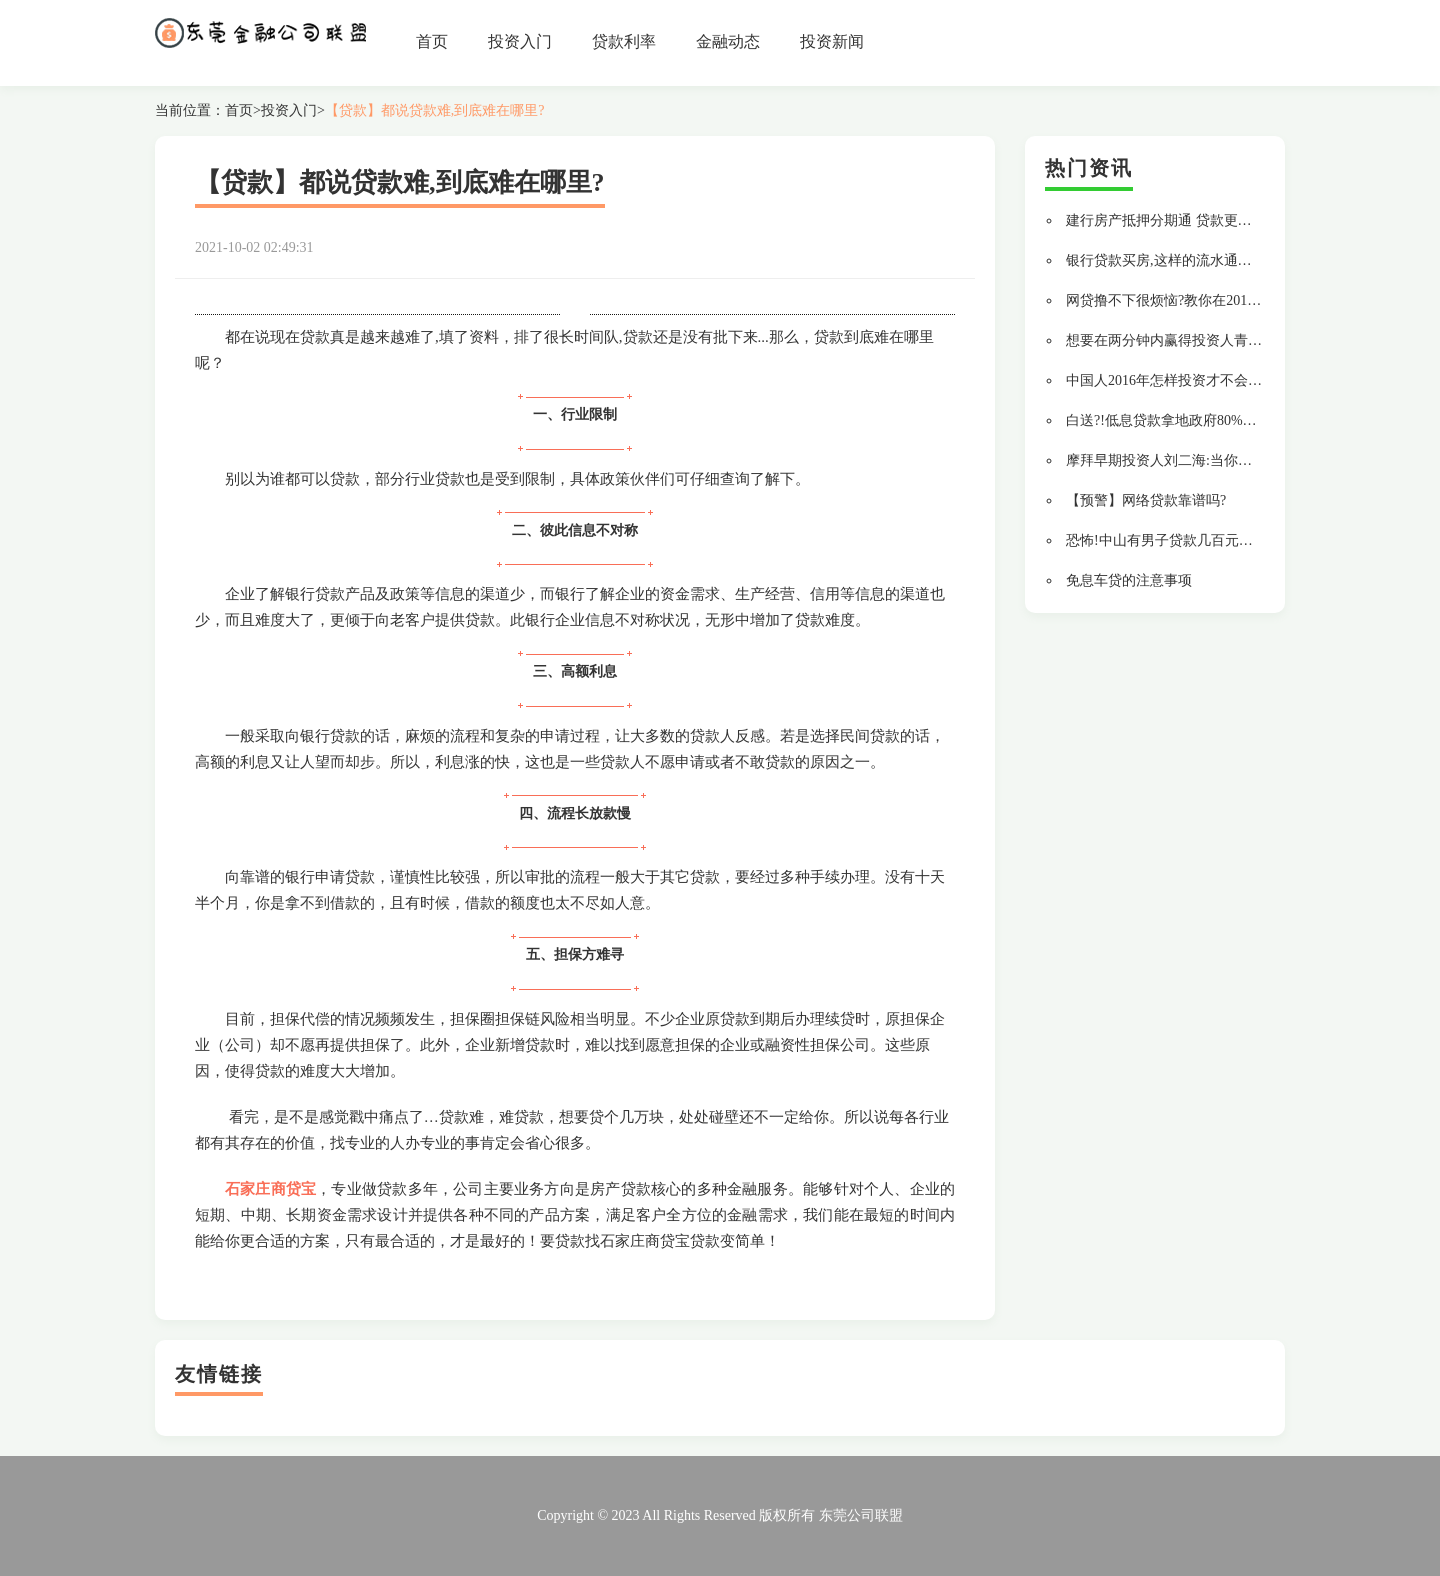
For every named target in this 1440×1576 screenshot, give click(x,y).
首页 (432, 41)
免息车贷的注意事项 (1129, 580)
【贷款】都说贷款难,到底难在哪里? (435, 110)
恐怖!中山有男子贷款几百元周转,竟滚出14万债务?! (1222, 540)
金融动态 (728, 41)
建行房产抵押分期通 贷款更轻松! (1168, 220)
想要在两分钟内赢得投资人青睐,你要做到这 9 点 (1215, 340)
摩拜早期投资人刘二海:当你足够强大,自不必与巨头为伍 (1237, 460)
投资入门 (520, 41)
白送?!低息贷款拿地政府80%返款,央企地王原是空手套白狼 (1247, 420)
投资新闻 (832, 41)
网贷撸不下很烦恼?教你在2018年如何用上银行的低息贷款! (1246, 300)
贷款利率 (624, 41)
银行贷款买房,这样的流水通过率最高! (1182, 260)
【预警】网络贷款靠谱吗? (1146, 500)
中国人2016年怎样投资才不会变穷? (1174, 380)
